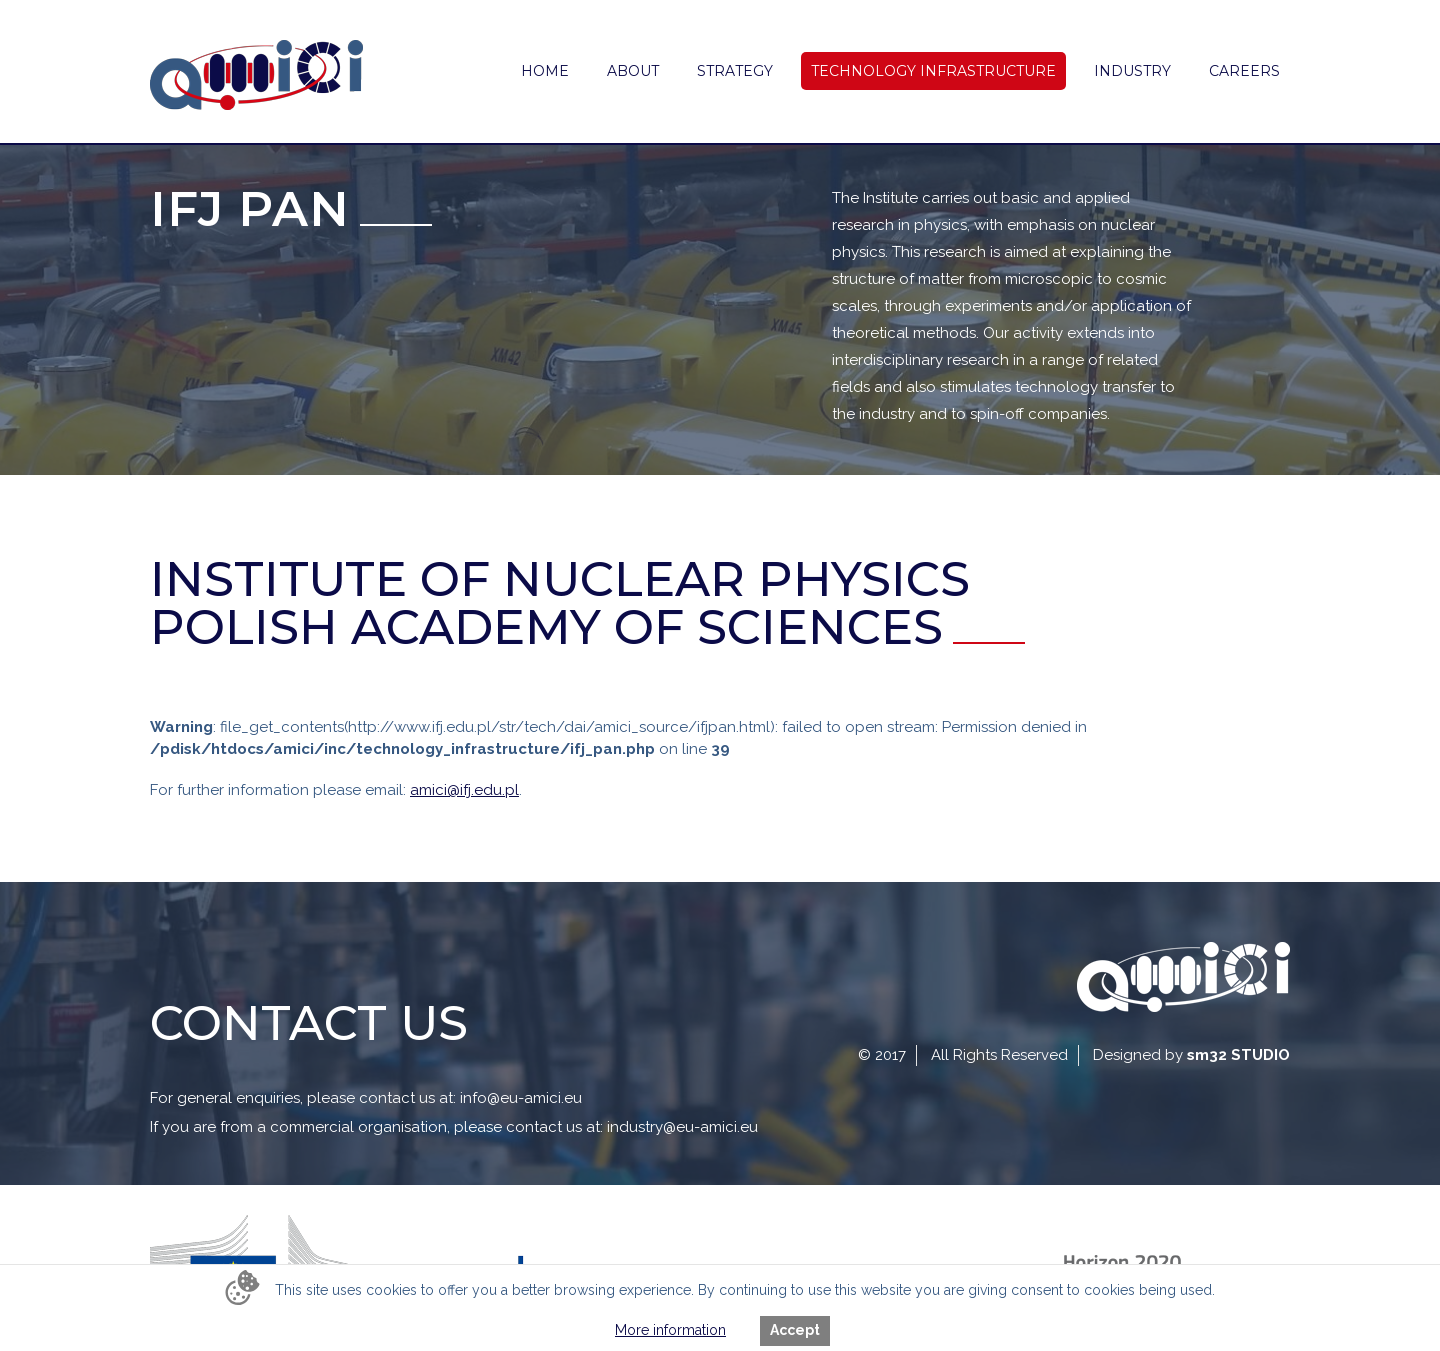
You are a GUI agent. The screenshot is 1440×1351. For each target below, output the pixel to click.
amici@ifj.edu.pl (464, 790)
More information (670, 1330)
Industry (1132, 71)
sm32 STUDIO (1238, 1055)
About (633, 71)
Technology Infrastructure (933, 71)
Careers (1244, 71)
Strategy (735, 71)
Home (545, 71)
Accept (795, 1330)
